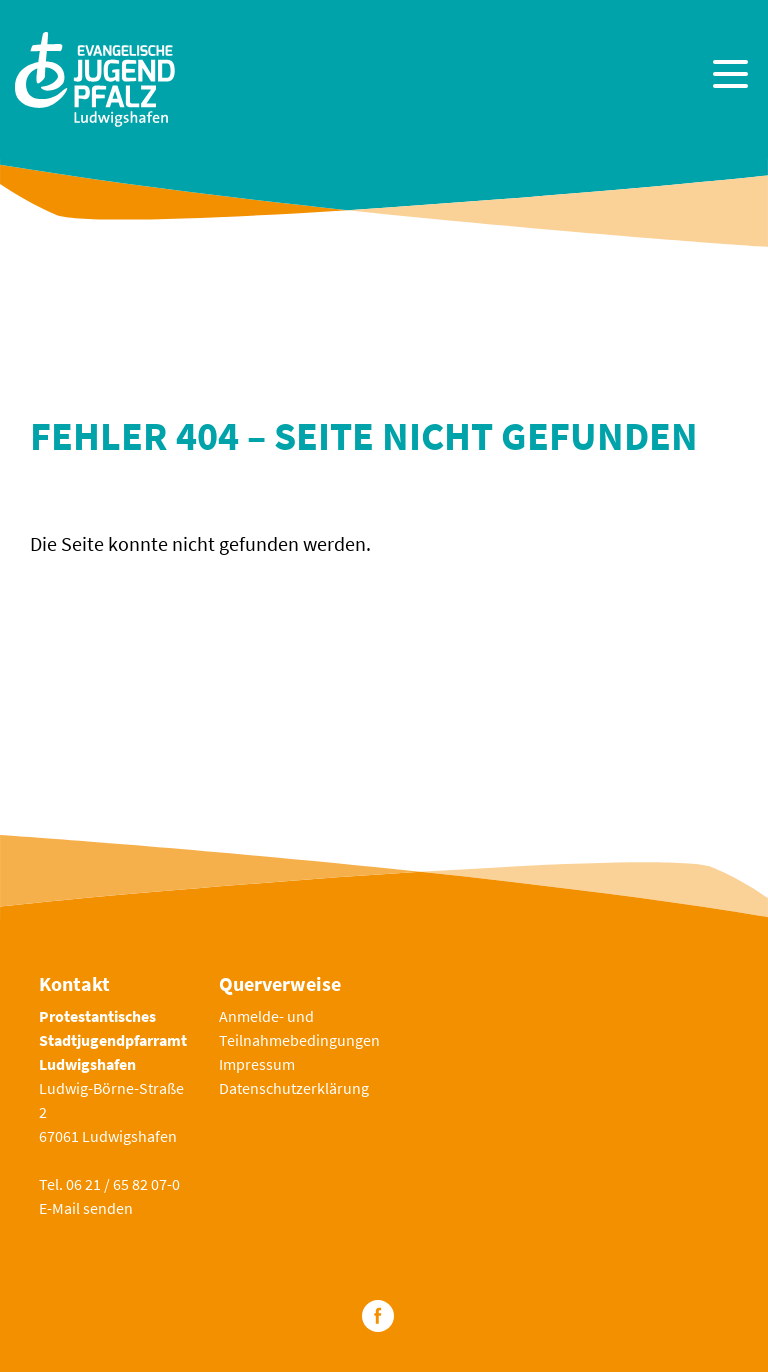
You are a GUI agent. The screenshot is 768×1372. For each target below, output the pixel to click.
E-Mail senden (86, 1208)
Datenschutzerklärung (294, 1088)
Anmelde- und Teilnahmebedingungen (299, 1028)
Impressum (257, 1064)
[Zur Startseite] (95, 76)
